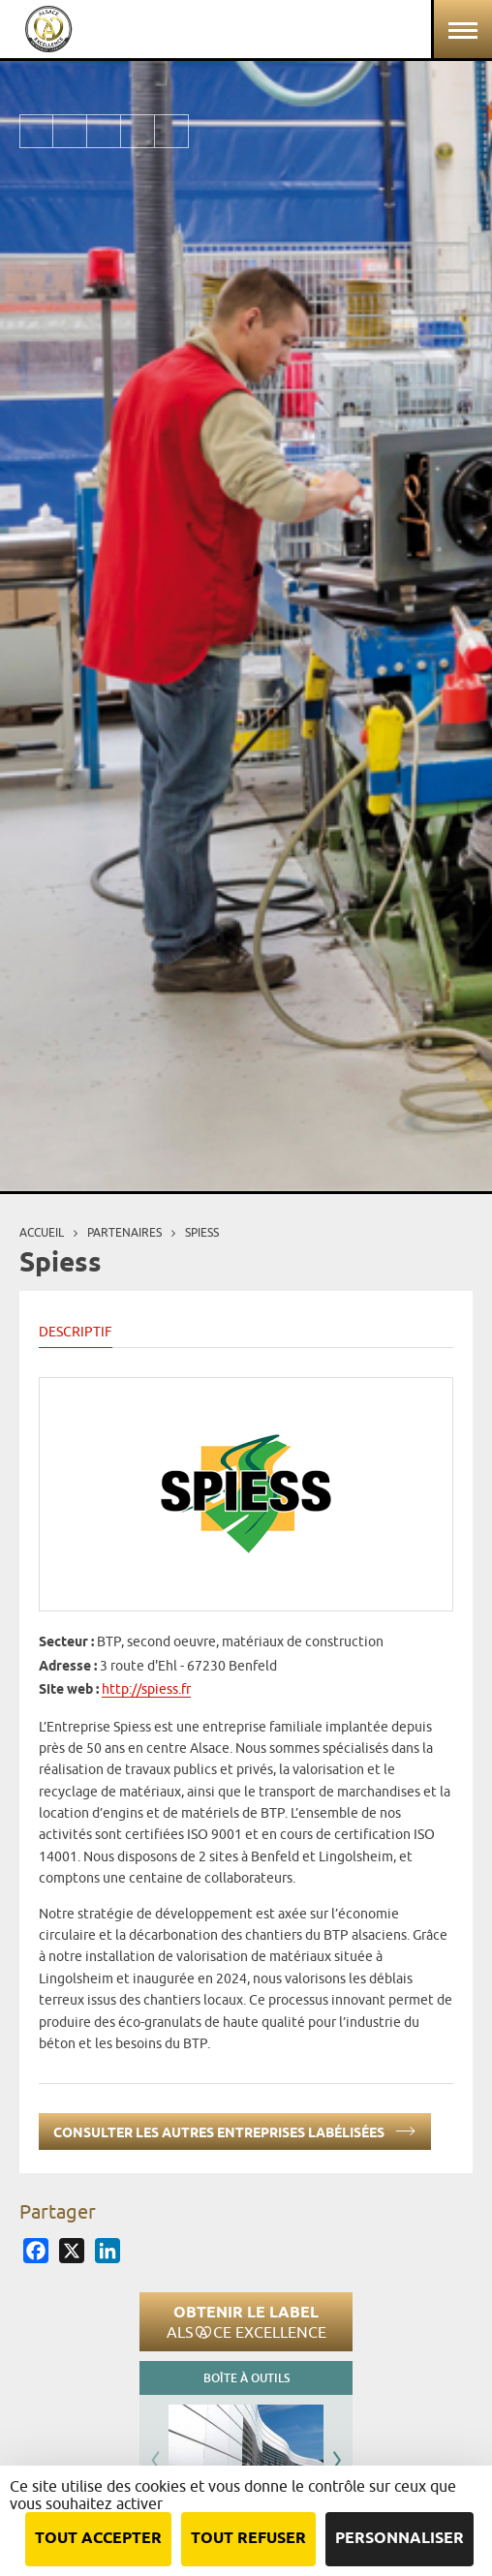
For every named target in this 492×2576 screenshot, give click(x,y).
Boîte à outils (246, 2378)
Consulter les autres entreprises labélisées (234, 2129)
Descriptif (75, 1331)
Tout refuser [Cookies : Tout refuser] (248, 2539)
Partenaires (124, 1232)
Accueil (41, 1232)
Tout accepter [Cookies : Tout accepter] (98, 2539)
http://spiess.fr (146, 1689)
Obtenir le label (246, 2321)
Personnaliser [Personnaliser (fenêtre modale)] (399, 2539)
